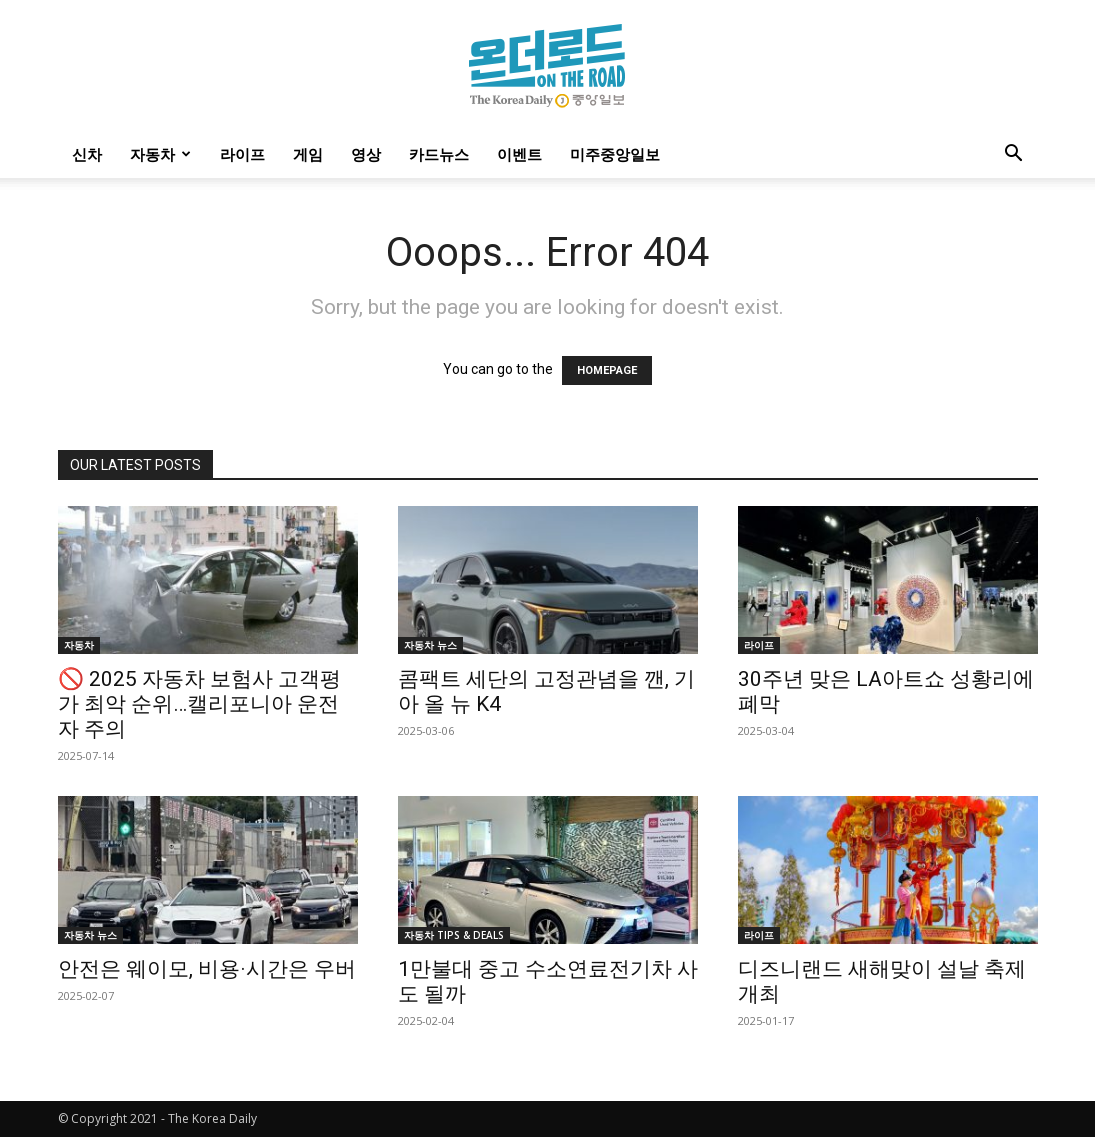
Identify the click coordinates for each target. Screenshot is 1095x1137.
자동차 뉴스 (430, 645)
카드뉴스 (439, 154)
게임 (308, 154)
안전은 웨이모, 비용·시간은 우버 (207, 969)
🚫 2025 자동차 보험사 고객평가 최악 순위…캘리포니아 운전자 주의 (199, 704)
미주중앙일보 (615, 154)
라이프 (242, 154)
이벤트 (519, 154)
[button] (1014, 155)
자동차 (160, 154)
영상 (366, 154)
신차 (87, 154)
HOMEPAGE (607, 370)
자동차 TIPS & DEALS (454, 935)
